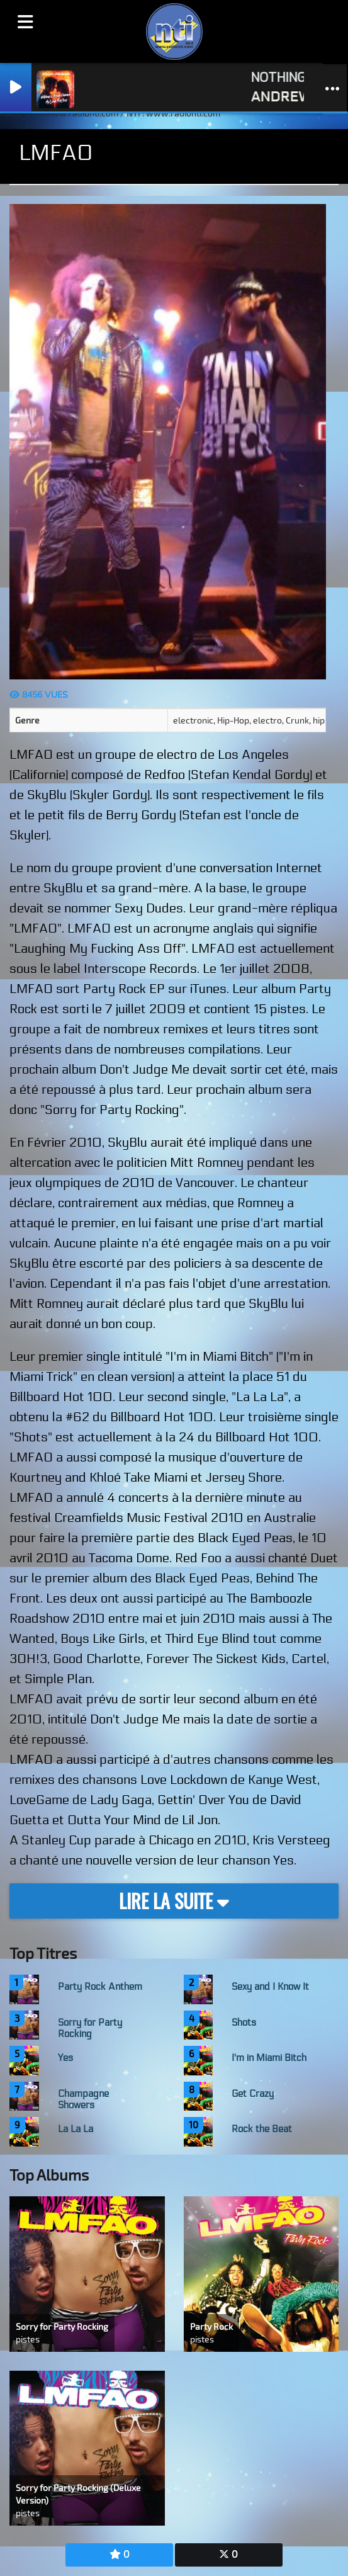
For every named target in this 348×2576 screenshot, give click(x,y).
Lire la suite (174, 1901)
